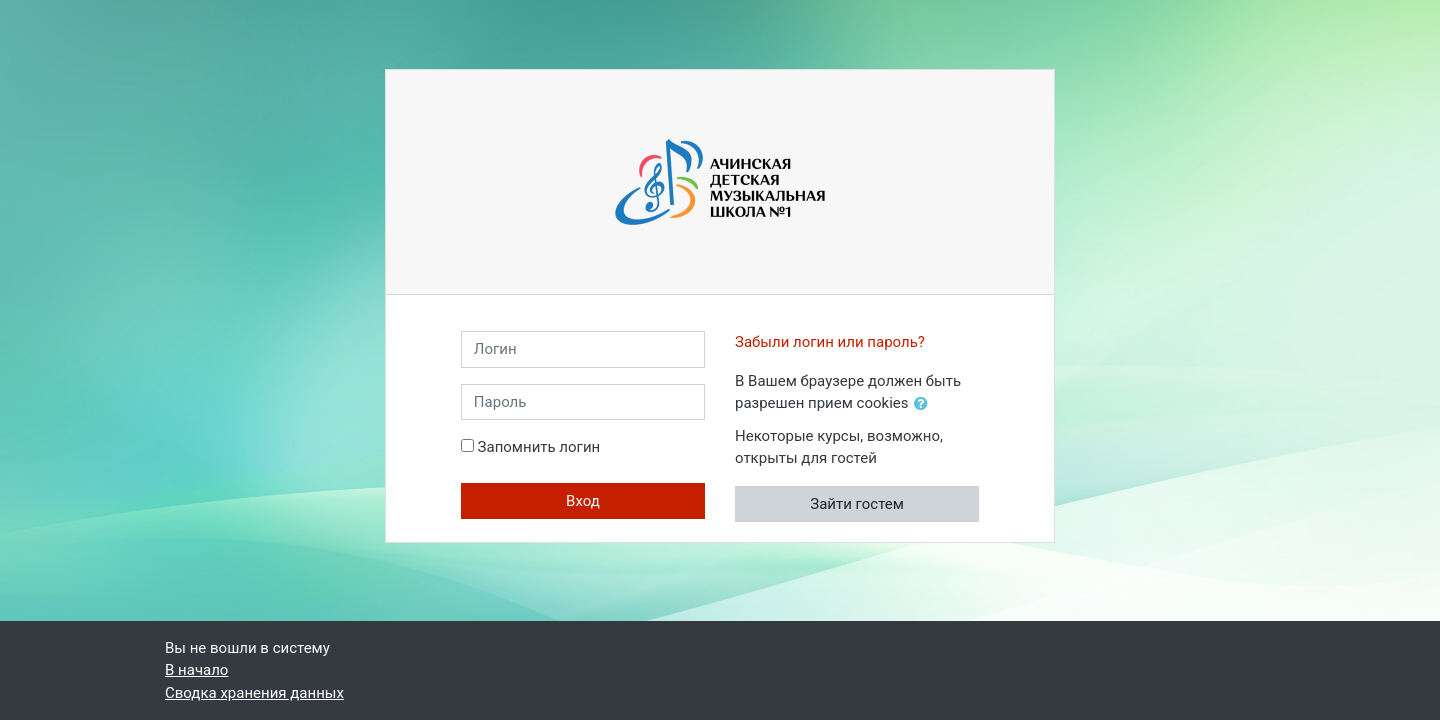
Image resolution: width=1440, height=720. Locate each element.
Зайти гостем (857, 504)
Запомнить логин (539, 447)
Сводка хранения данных (254, 693)
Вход (583, 501)
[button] (925, 404)
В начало (196, 670)
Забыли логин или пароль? (830, 342)
